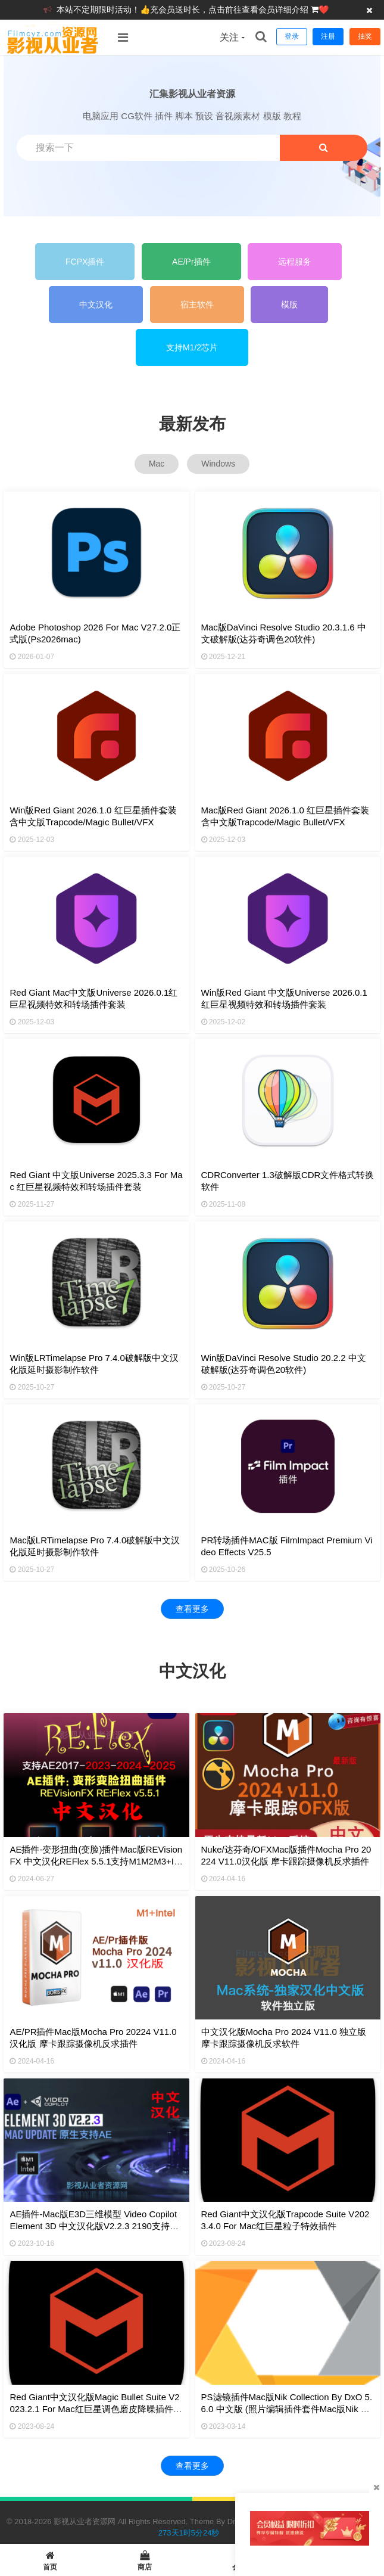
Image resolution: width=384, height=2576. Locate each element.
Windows (218, 463)
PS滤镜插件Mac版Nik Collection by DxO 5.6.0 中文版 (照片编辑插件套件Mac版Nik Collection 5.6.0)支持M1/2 (287, 2409)
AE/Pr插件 (191, 261)
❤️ (324, 9)
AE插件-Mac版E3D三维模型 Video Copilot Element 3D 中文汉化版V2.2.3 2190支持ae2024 (95, 2226)
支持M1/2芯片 (192, 347)
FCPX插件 (84, 261)
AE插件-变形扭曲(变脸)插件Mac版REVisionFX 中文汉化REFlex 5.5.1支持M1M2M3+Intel (96, 1861)
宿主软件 (197, 304)
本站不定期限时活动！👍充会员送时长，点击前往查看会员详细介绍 (184, 9)
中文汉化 (96, 304)
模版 (289, 304)
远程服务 (294, 261)
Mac (156, 463)
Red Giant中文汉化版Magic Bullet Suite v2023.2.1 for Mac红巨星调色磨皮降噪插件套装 (96, 2409)
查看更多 (192, 1609)
